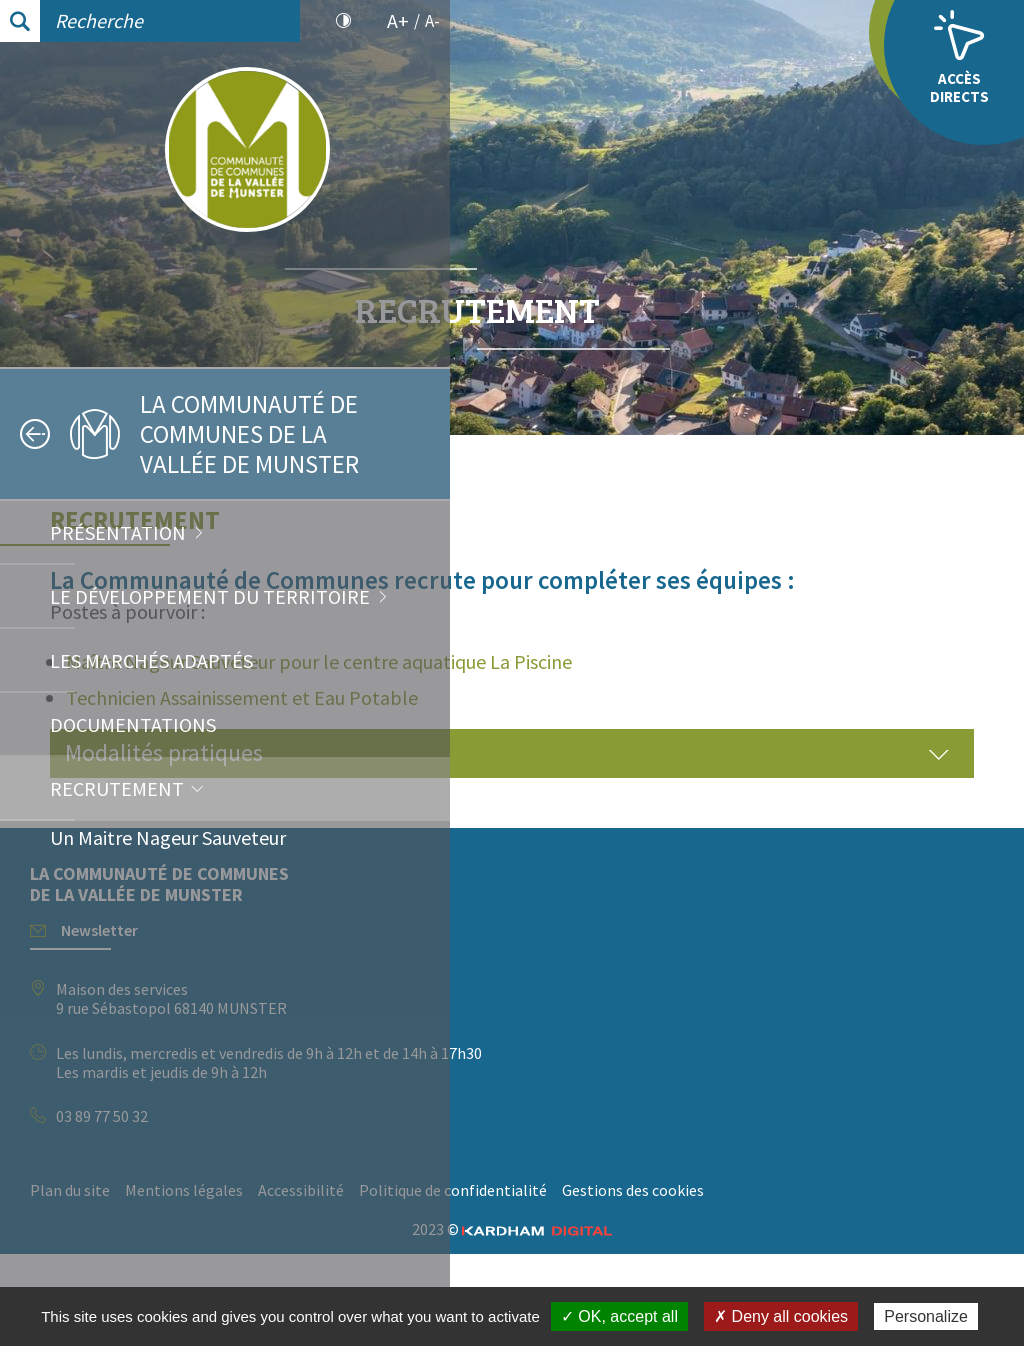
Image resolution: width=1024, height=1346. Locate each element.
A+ (398, 21)
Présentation (118, 532)
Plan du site (520, 1252)
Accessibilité (751, 1252)
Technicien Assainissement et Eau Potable (692, 759)
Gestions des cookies (754, 1281)
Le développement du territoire (210, 596)
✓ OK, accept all (619, 1316)
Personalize (926, 1316)
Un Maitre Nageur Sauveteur (168, 837)
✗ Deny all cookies (781, 1316)
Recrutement (117, 788)
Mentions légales (634, 1252)
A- (432, 21)
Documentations (133, 724)
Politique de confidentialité (574, 1281)
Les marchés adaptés (151, 660)
